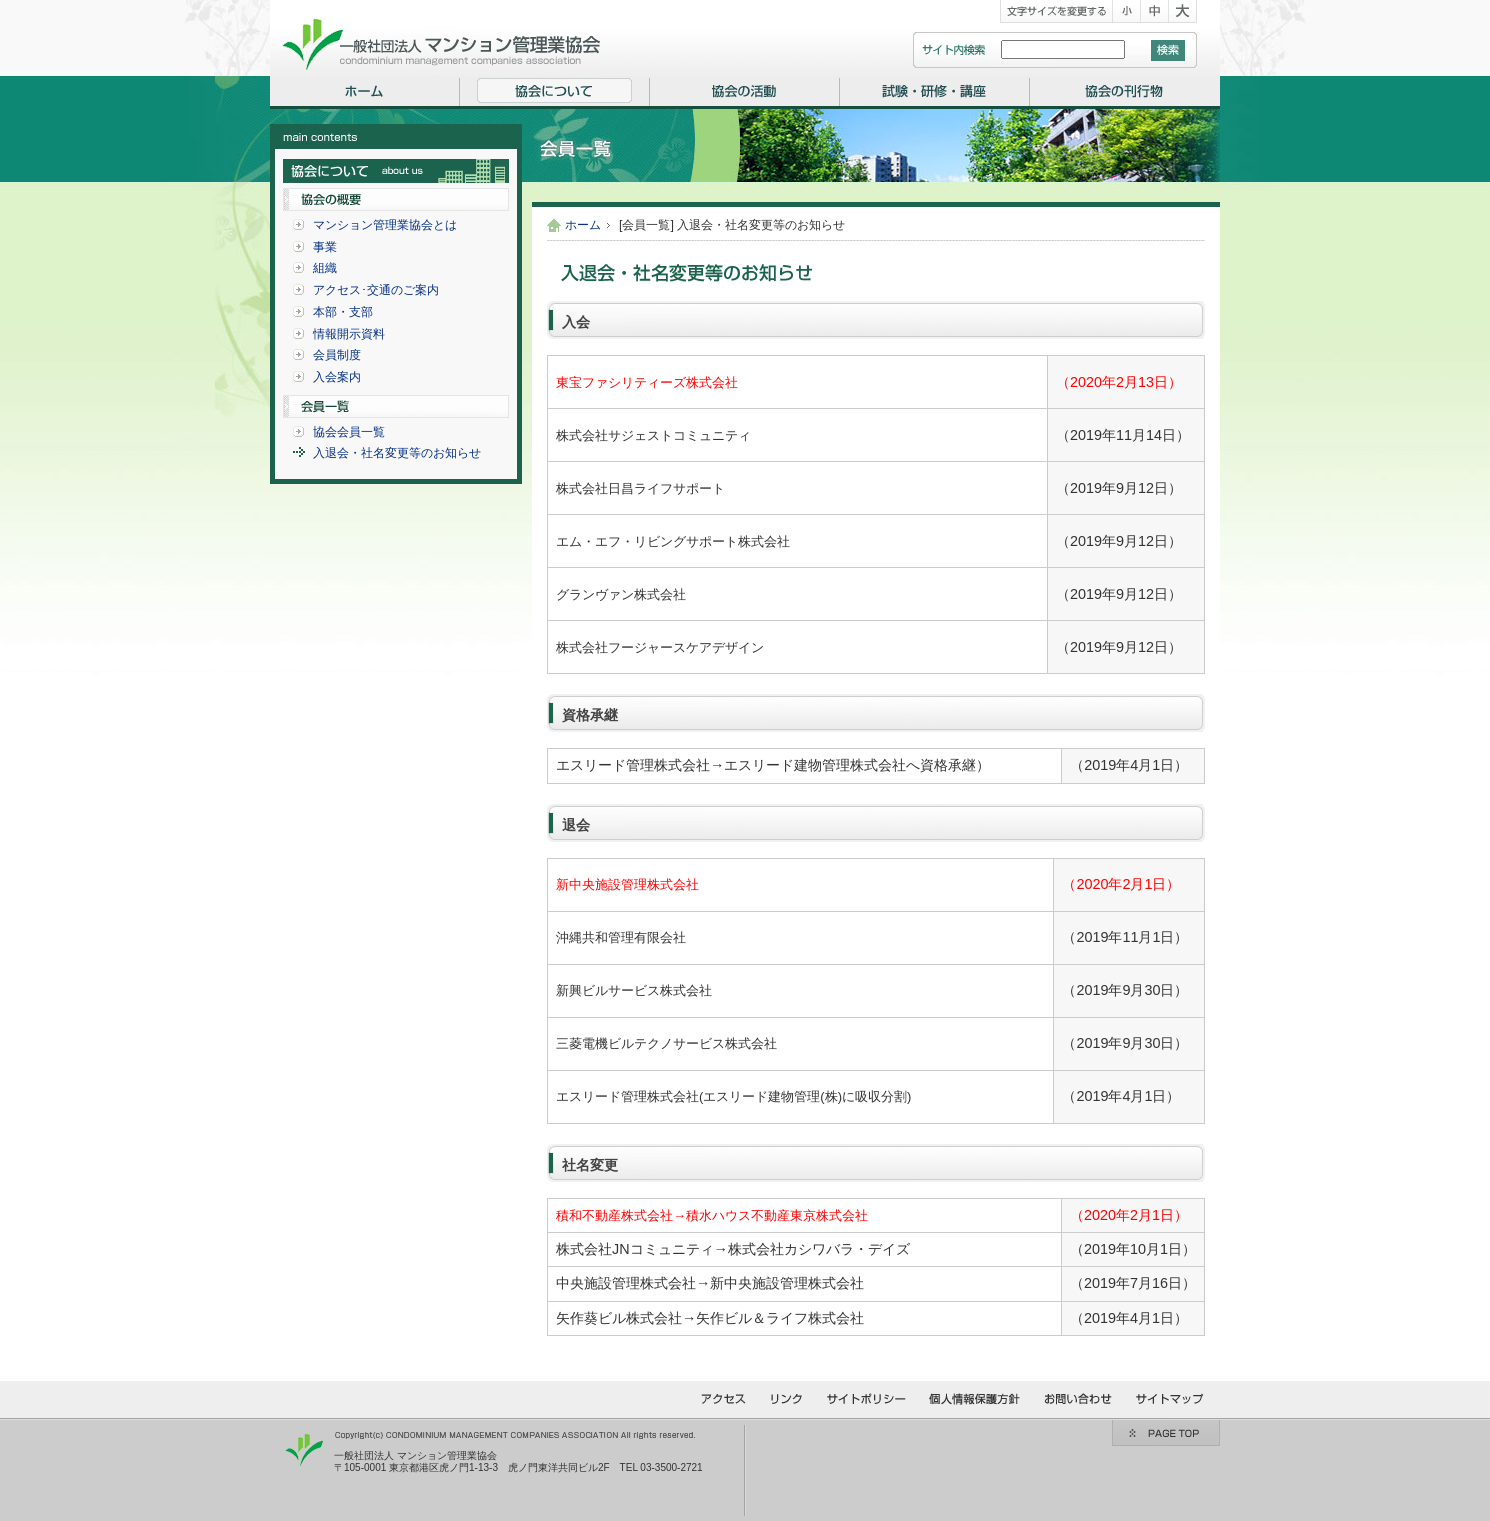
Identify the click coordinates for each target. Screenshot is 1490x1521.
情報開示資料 (349, 334)
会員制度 (337, 355)
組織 (325, 268)
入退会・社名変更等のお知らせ (397, 453)
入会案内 (337, 377)
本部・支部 (343, 312)
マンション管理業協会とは (385, 225)
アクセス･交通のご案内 (376, 290)
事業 (325, 247)
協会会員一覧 (349, 432)
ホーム (583, 225)
